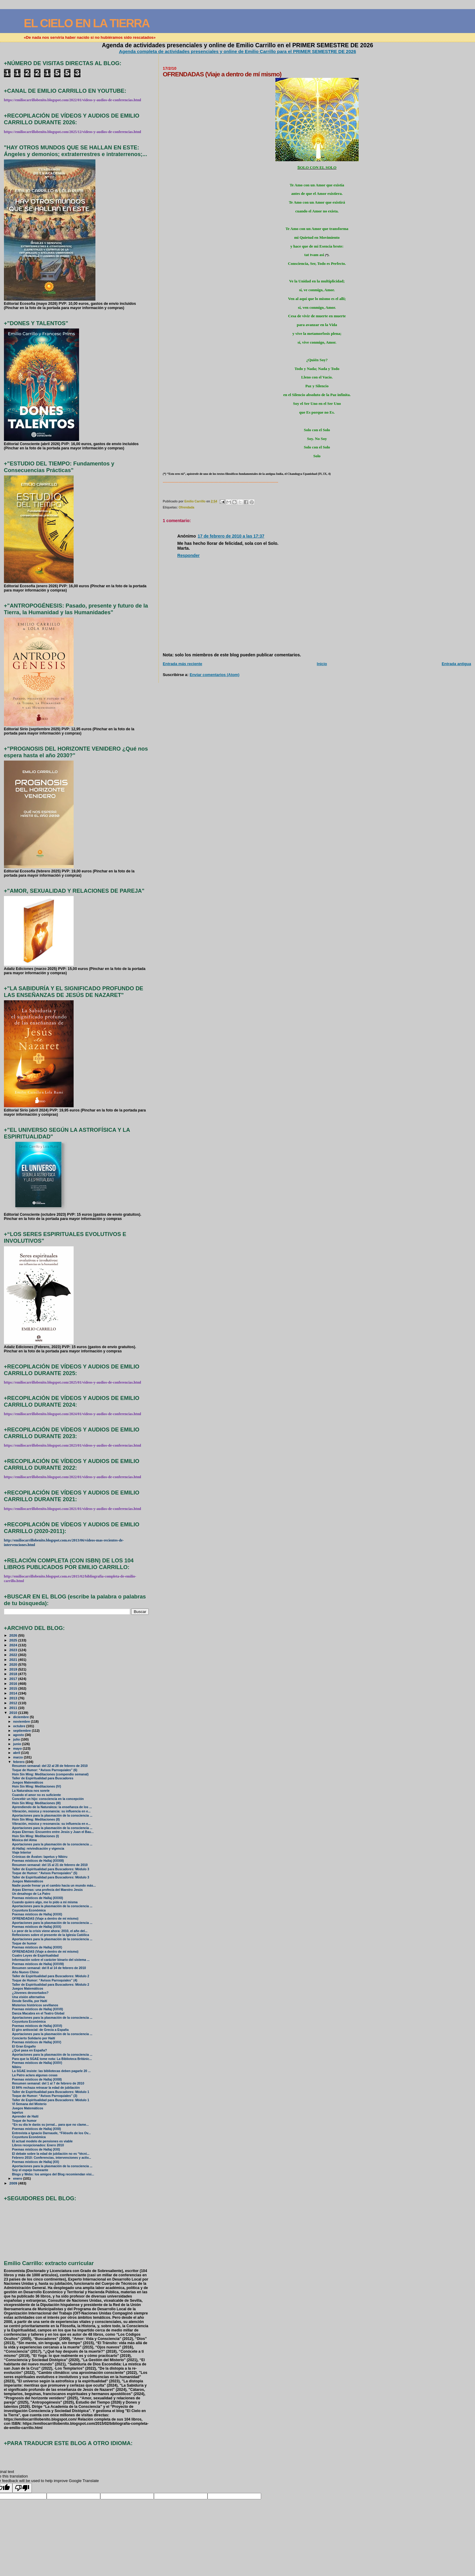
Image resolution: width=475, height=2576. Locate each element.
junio (17, 1744)
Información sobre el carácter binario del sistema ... (51, 1959)
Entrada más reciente (182, 663)
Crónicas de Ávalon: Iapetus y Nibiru (40, 1856)
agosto (19, 1735)
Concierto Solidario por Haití (33, 2038)
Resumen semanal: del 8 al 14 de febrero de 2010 (49, 1968)
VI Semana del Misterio (29, 2104)
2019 (13, 1669)
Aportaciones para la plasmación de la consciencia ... (52, 1815)
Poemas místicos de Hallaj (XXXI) (37, 1914)
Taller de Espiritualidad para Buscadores (42, 1778)
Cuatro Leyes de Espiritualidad (35, 1955)
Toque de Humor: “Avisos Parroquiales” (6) (44, 1770)
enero (18, 2178)
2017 (13, 1679)
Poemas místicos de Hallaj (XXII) (36, 2129)
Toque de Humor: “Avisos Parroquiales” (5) (44, 1873)
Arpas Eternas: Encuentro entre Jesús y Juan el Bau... (53, 1832)
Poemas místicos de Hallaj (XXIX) (37, 1947)
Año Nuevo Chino (25, 1972)
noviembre (22, 1721)
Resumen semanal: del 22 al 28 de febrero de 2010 (50, 1766)
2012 (13, 1703)
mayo (18, 1748)
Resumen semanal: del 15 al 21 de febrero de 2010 (50, 1865)
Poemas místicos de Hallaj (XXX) (36, 1926)
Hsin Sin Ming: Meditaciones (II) (36, 1819)
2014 (13, 1693)
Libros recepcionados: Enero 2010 (38, 2145)
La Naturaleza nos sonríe (31, 1790)
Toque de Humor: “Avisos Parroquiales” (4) (44, 1980)
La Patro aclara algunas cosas (35, 2075)
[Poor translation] (22, 2488)
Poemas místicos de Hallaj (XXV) (36, 2042)
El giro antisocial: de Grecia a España (40, 2029)
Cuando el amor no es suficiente (36, 1795)
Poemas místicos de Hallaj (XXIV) (37, 2062)
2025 (13, 1640)
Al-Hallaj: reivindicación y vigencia (38, 1848)
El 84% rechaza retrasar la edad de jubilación (46, 2087)
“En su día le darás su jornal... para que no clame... (50, 2124)
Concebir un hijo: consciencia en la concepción (48, 1799)
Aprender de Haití (25, 2116)
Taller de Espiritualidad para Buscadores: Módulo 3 (50, 1869)
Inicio (322, 663)
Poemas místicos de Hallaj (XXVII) (37, 2009)
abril (17, 1753)
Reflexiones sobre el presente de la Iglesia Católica (50, 1935)
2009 (13, 2183)
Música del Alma (24, 1840)
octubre (19, 1726)
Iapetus (17, 2112)
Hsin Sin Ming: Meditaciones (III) (36, 1803)
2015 (13, 1688)
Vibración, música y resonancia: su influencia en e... (51, 1811)
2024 (13, 1645)
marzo (18, 1757)
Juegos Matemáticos (27, 1782)
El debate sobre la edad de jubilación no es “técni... (50, 2153)
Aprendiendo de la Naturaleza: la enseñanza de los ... (52, 1807)
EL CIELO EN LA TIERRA (86, 23)
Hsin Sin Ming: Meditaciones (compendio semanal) (50, 1774)
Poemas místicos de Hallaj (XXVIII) (38, 1964)
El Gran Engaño (24, 2046)
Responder (188, 555)
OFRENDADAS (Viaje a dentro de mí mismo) (45, 1918)
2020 (13, 1664)
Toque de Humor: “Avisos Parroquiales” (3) (44, 2096)
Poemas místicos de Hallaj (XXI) (36, 2149)
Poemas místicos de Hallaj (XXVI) (37, 2026)
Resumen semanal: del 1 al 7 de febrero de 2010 (48, 2083)
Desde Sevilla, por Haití (29, 2001)
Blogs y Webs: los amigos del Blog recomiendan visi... (53, 2174)
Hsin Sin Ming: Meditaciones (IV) (36, 1786)
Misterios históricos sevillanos (35, 2005)
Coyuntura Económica (29, 1910)
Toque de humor (24, 1943)
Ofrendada (186, 507)
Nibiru (16, 2067)
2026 (13, 1635)
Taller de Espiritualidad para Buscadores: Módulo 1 (50, 2092)
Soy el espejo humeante (30, 2170)
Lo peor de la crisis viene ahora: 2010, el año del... (50, 1931)
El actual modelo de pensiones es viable (42, 2141)
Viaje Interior (21, 1852)
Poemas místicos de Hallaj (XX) (35, 2162)
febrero (19, 1762)
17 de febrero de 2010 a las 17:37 (231, 536)
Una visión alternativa (28, 1997)
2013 (13, 1698)
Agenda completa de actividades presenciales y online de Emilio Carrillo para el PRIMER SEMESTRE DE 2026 (237, 51)
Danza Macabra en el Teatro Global (38, 2013)
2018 (13, 1674)
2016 (13, 1683)
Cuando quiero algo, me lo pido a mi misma (45, 1902)
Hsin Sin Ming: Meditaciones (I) (35, 1836)
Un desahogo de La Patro (31, 1893)
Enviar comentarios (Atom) (214, 674)
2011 (13, 1708)
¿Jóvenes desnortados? (30, 1992)
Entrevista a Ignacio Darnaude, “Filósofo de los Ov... (51, 2133)
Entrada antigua (456, 663)
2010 (13, 1713)
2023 (13, 1650)
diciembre (21, 1717)
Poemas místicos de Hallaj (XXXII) (37, 1898)
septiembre (22, 1730)
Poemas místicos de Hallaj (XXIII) (37, 2079)
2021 (13, 1659)
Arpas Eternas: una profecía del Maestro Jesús (47, 1889)
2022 (13, 1655)
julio (17, 1739)
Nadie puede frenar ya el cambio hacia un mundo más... (54, 1885)
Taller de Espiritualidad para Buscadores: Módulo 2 (50, 1976)
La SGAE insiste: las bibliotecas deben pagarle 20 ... (51, 2071)
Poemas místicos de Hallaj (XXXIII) (38, 1860)
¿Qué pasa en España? (29, 2050)
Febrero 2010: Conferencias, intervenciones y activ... (51, 2157)
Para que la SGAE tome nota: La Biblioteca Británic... (52, 2059)
